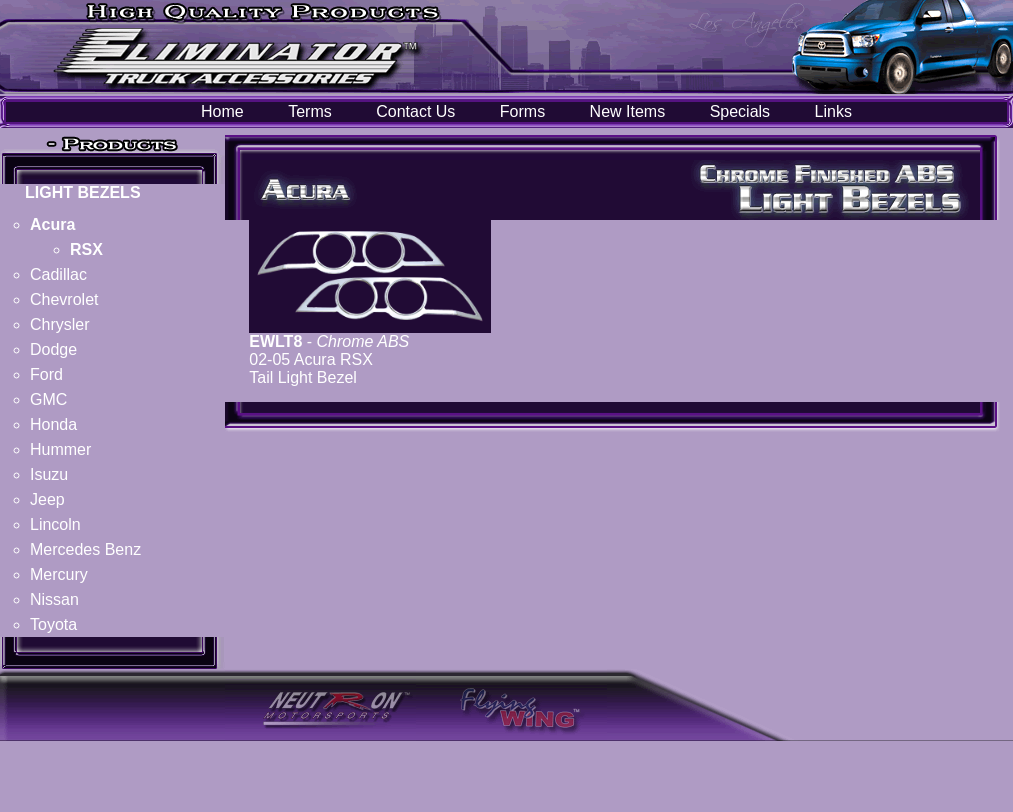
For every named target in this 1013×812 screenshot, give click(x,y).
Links (833, 111)
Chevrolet (64, 299)
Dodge (53, 349)
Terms (310, 111)
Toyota (53, 624)
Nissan (54, 599)
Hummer (60, 449)
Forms (522, 111)
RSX (86, 249)
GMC (48, 399)
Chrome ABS (363, 341)
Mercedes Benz (85, 549)
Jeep (47, 499)
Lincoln (55, 524)
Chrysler (60, 324)
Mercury (59, 574)
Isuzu (49, 474)
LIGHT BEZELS (83, 192)
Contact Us (415, 111)
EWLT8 (275, 341)
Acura (52, 224)
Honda (53, 424)
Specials (740, 111)
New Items (628, 111)
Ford (46, 374)
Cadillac (58, 274)
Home (222, 111)
